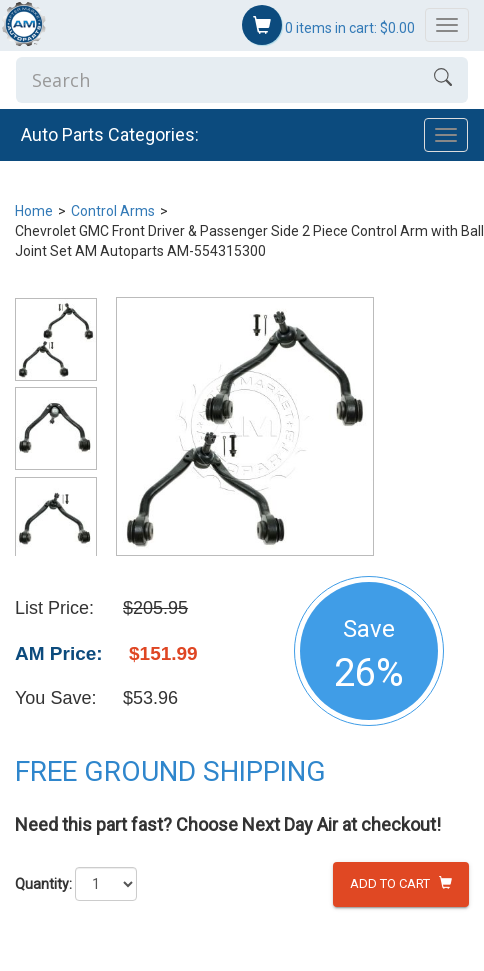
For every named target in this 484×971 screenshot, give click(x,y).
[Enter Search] (217, 80)
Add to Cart (401, 883)
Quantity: (43, 884)
